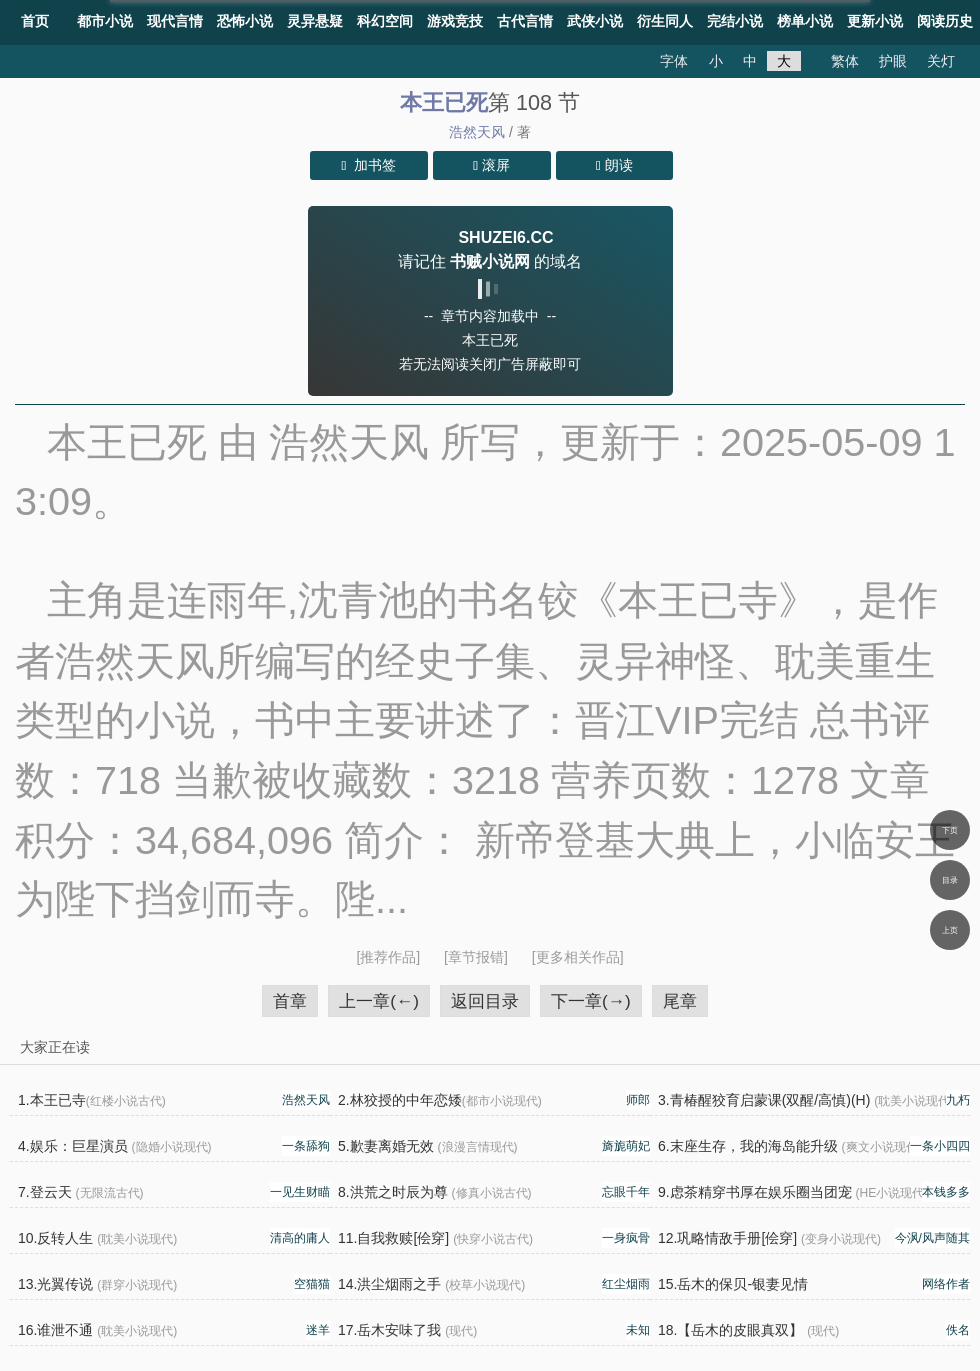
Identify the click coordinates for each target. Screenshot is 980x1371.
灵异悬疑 (315, 21)
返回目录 (485, 1001)
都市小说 (105, 21)
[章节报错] (478, 957)
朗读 (614, 165)
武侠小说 (595, 21)
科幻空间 (385, 21)
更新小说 (875, 21)
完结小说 (735, 21)
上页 (950, 930)
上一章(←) (379, 1001)
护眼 (893, 61)
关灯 (941, 61)
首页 (35, 21)
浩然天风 (477, 132)
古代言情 (525, 21)
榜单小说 (805, 21)
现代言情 (175, 21)
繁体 (845, 61)
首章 (290, 1001)
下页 (950, 830)
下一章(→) (591, 1001)
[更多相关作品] (578, 957)
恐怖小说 (245, 21)
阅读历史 (945, 21)
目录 (950, 880)
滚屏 (491, 165)
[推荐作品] (390, 957)
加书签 (369, 165)
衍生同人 (665, 21)
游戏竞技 (455, 21)
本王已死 (444, 102)
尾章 (680, 1001)
